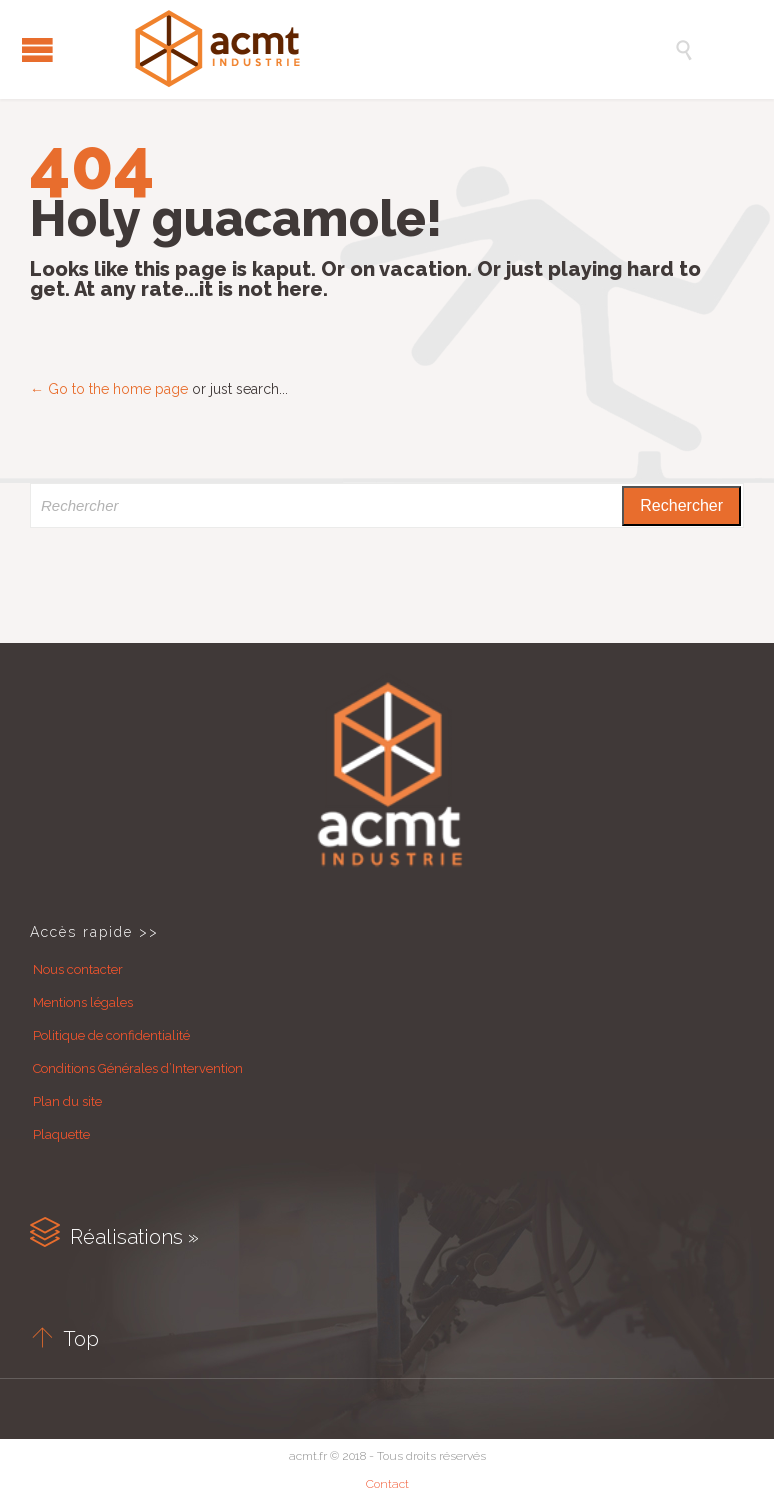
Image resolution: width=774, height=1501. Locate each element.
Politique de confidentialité (111, 1035)
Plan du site (67, 1101)
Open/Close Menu (37, 49)
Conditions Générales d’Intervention (138, 1068)
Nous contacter (78, 969)
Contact (387, 1484)
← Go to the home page (109, 389)
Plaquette (61, 1134)
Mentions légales (83, 1002)
